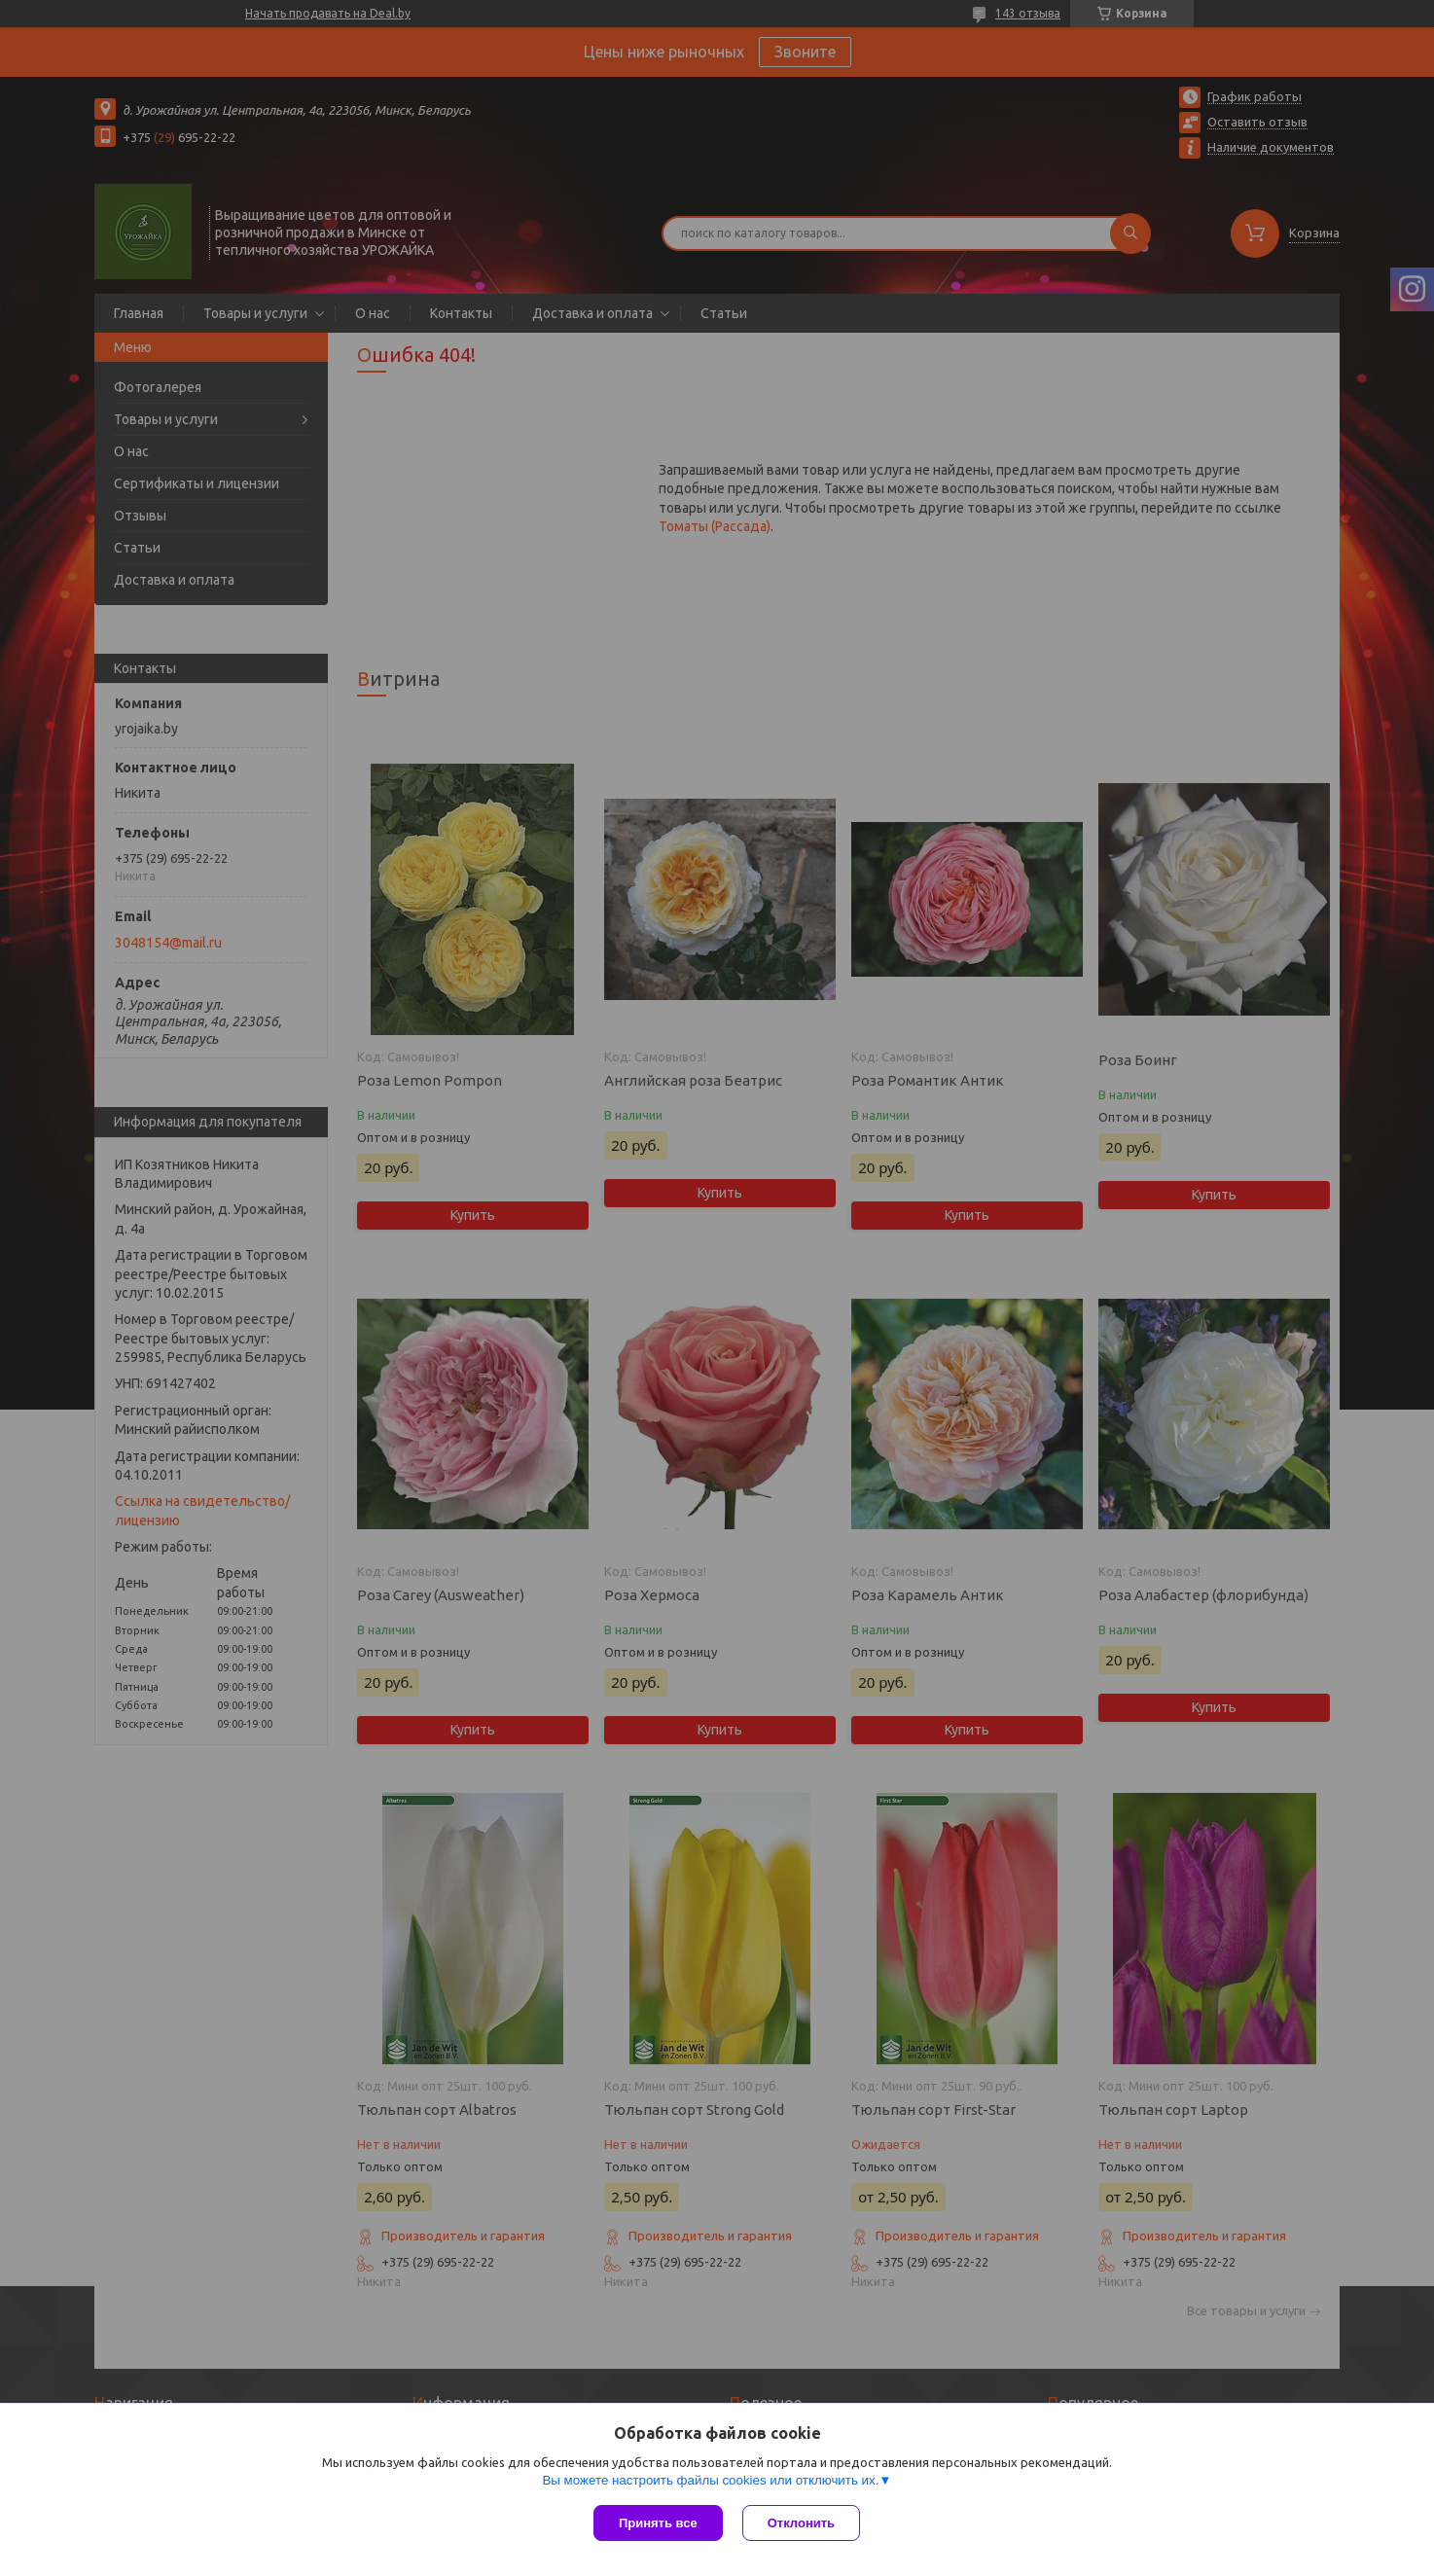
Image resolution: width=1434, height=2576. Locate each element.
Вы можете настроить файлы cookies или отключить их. (710, 2480)
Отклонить (801, 2523)
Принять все (658, 2523)
